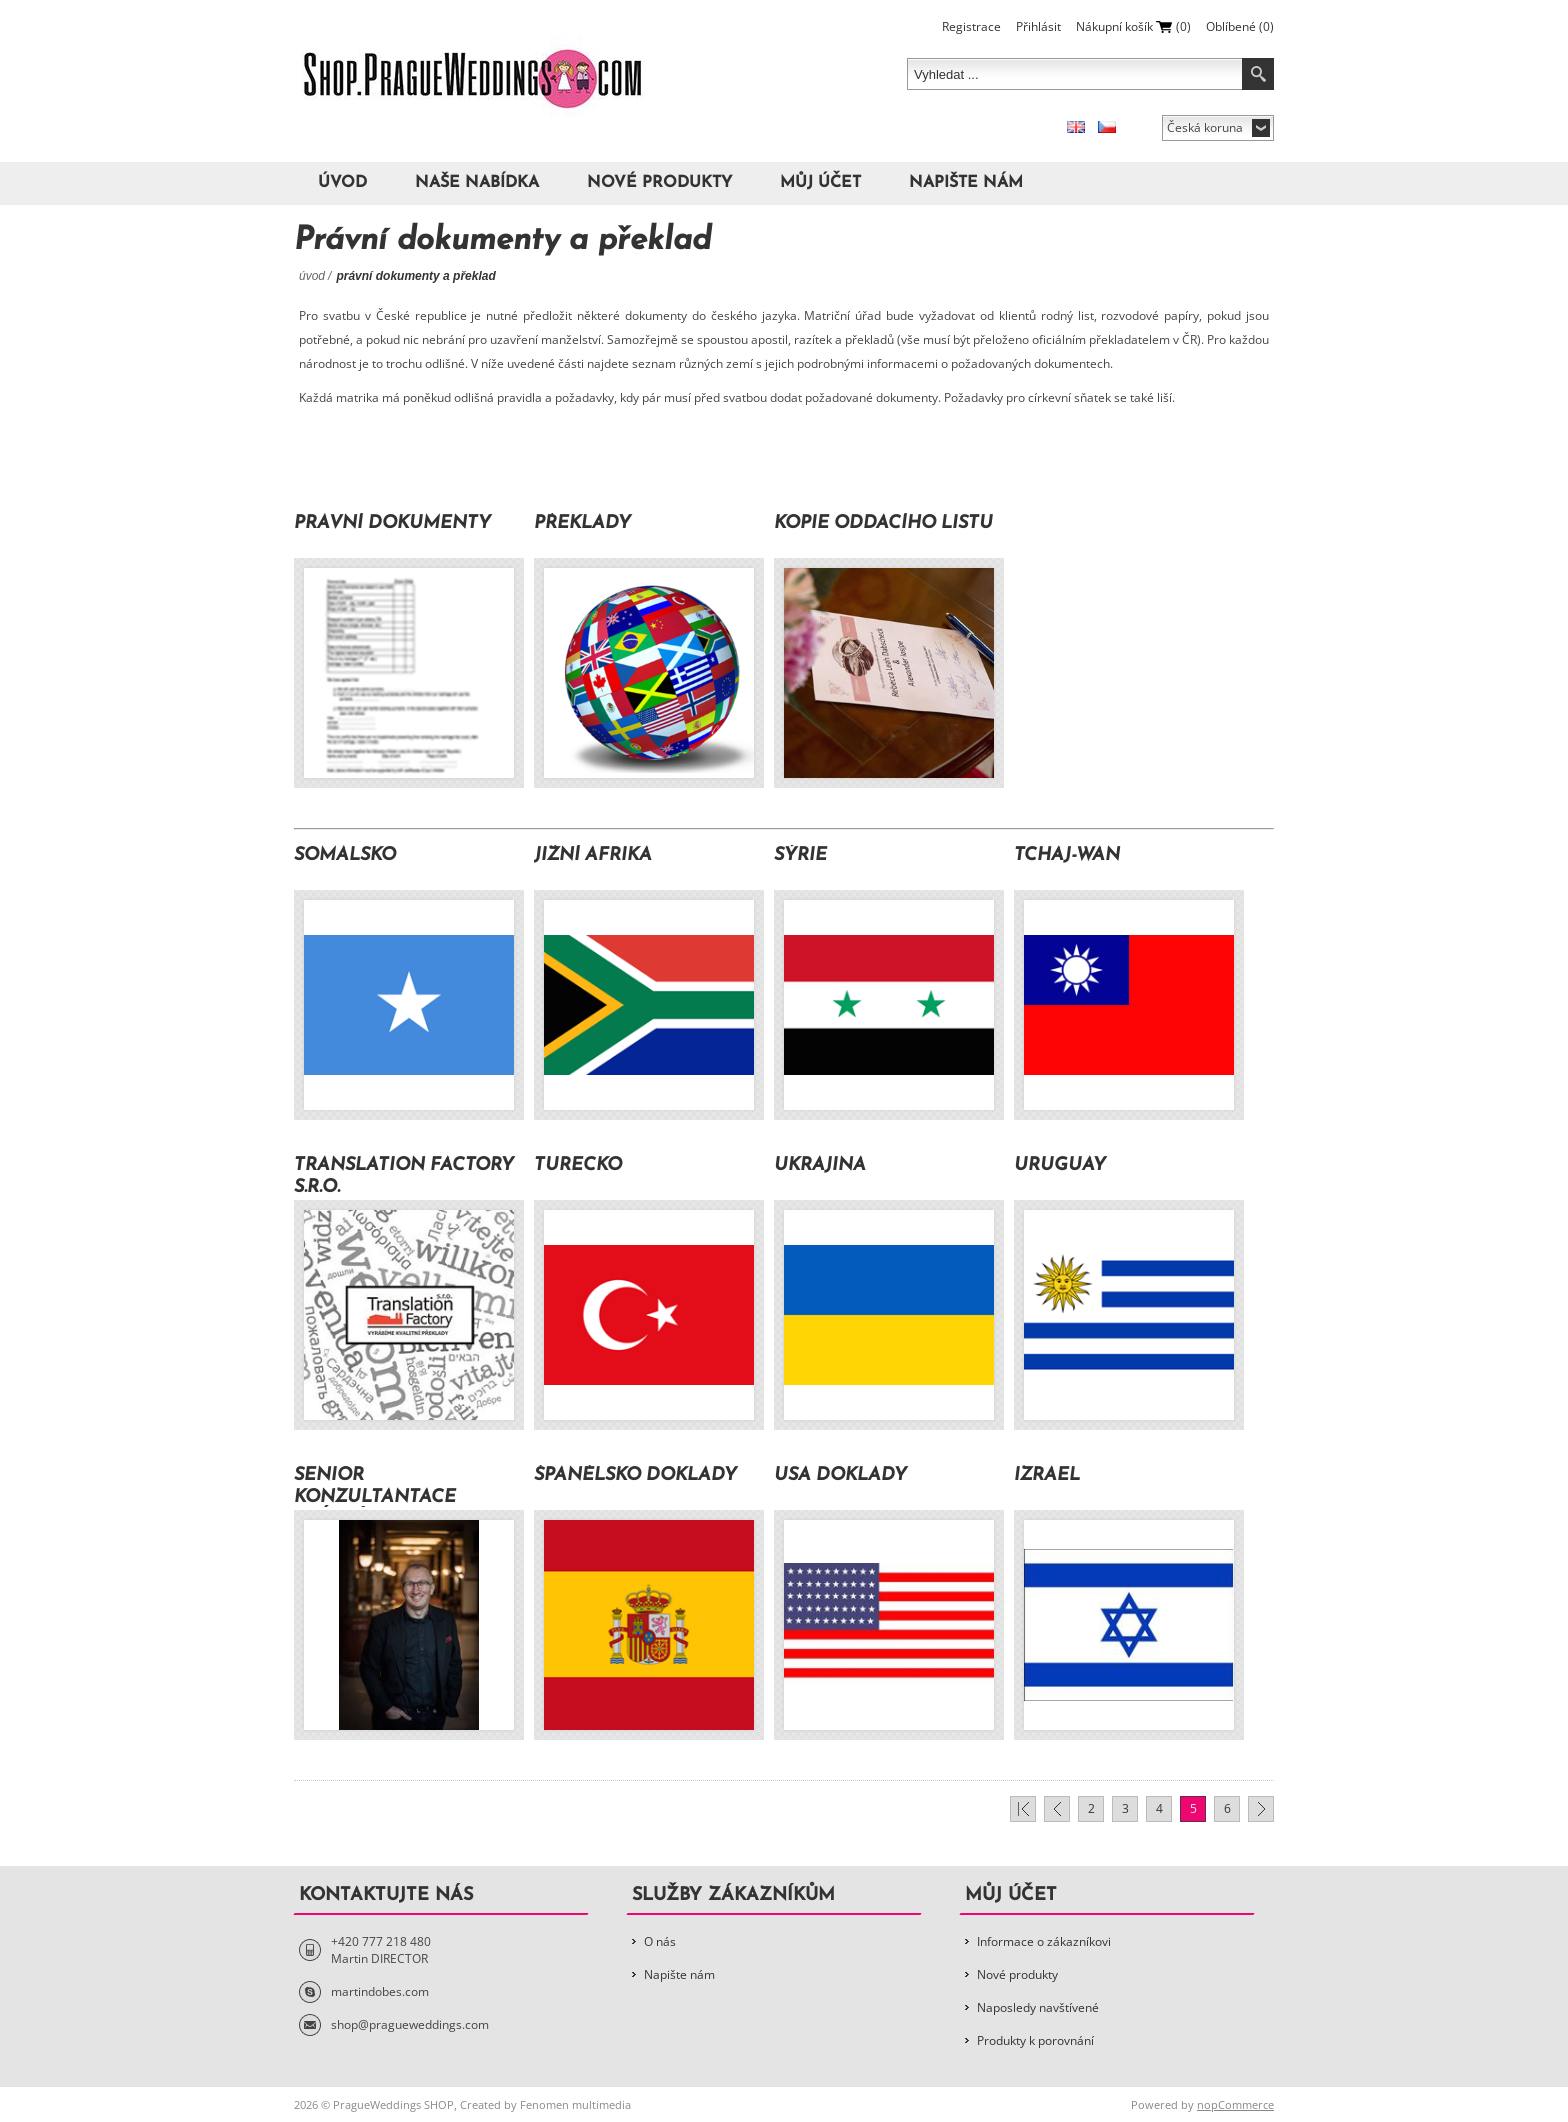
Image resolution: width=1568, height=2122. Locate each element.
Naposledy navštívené (1038, 2007)
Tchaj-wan (1067, 855)
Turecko (578, 1165)
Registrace (971, 26)
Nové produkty (659, 183)
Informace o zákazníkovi (1044, 1941)
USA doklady (840, 1475)
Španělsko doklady (635, 1475)
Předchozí (1057, 1809)
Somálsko (345, 855)
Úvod (342, 183)
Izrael (1047, 1475)
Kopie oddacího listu (883, 523)
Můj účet (820, 183)
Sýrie (800, 855)
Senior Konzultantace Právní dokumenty (392, 1486)
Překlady (582, 523)
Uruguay (1060, 1165)
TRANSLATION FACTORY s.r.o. (404, 1176)
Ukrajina (820, 1165)
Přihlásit (1038, 26)
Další (1261, 1809)
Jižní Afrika (593, 855)
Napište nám (966, 183)
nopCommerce (1235, 2104)
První (1023, 1809)
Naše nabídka (477, 183)
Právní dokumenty (392, 523)
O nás (660, 1941)
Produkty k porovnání (1035, 2040)
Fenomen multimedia (575, 2104)
